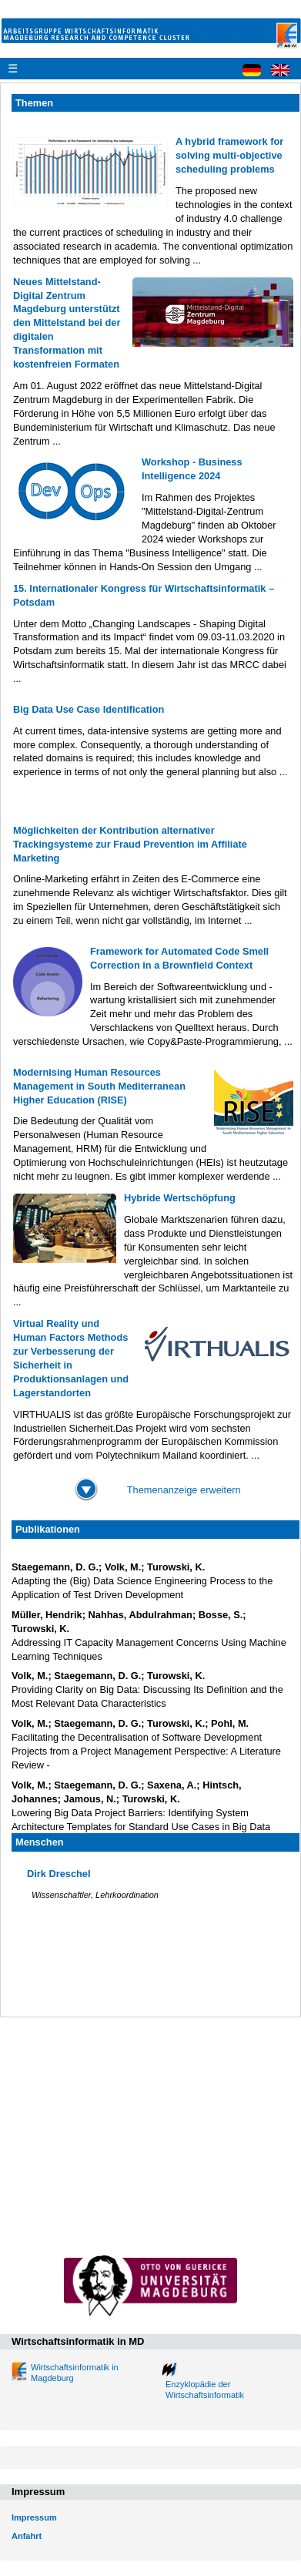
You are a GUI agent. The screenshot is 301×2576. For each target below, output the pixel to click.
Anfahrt (27, 2536)
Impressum (34, 2517)
